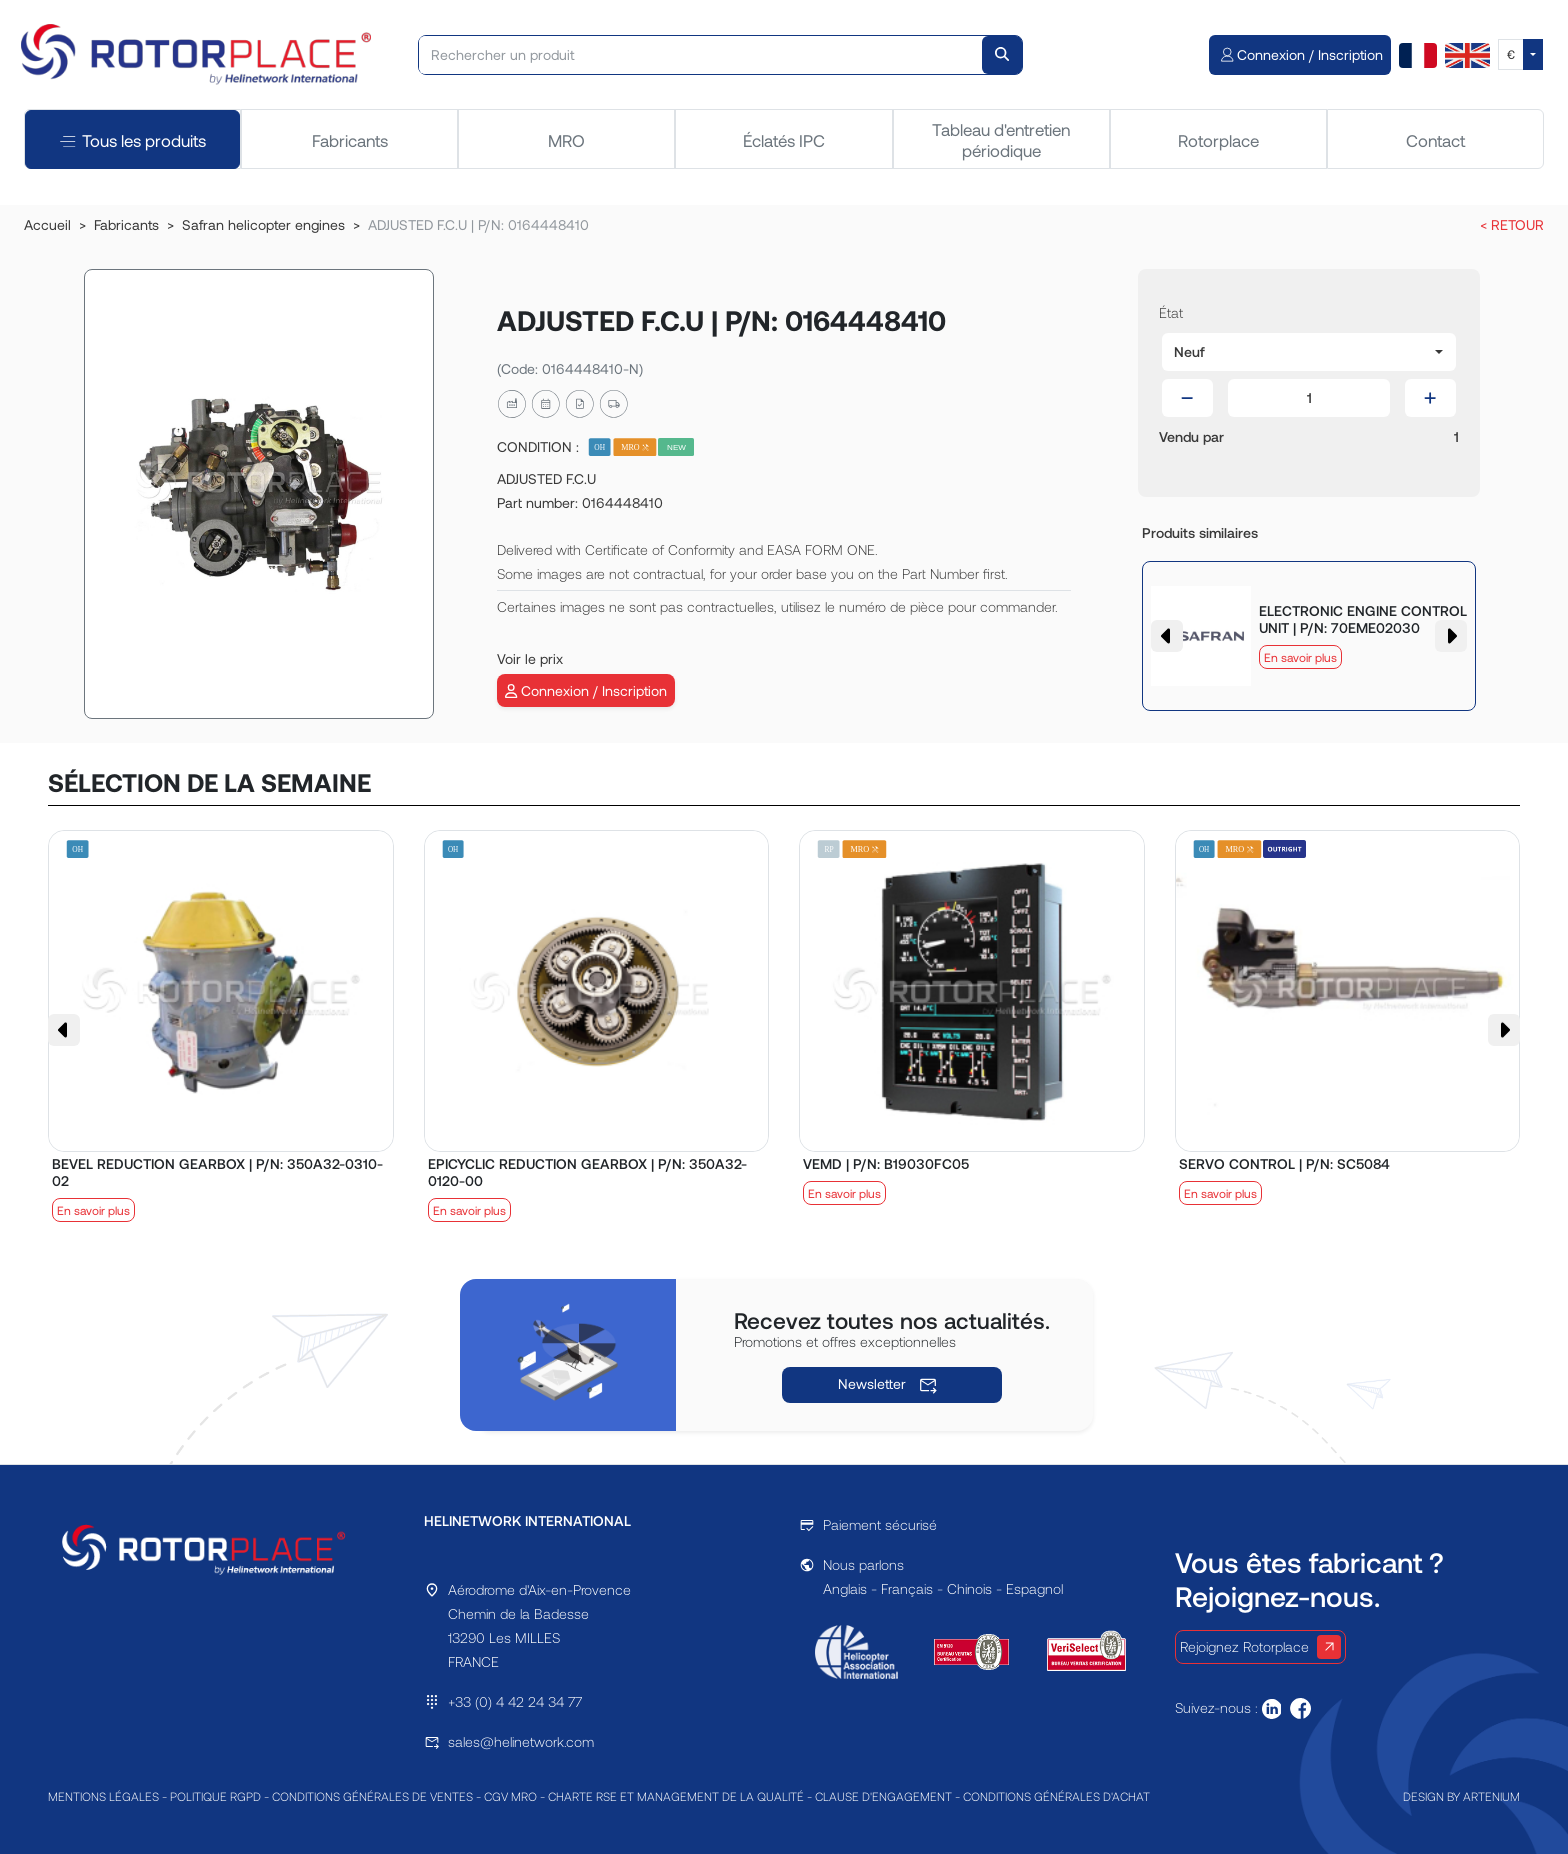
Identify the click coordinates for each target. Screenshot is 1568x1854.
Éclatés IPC (784, 140)
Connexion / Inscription (586, 690)
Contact (1435, 140)
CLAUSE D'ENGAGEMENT (883, 1796)
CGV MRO (510, 1796)
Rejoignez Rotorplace (1260, 1647)
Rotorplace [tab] (1218, 140)
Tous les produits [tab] (133, 139)
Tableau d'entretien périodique (1001, 139)
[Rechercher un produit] (701, 55)
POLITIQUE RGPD (215, 1796)
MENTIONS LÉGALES (103, 1796)
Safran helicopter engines (263, 224)
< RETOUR (1512, 224)
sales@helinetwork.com (521, 1741)
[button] (1309, 352)
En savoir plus (1300, 657)
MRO (566, 140)
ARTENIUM (1491, 1796)
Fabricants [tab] (350, 140)
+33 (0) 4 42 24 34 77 (515, 1701)
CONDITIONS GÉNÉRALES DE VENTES (372, 1796)
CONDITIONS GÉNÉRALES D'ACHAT (1056, 1796)
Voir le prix (530, 658)
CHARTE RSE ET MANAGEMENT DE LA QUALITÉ (676, 1796)
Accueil (47, 224)
